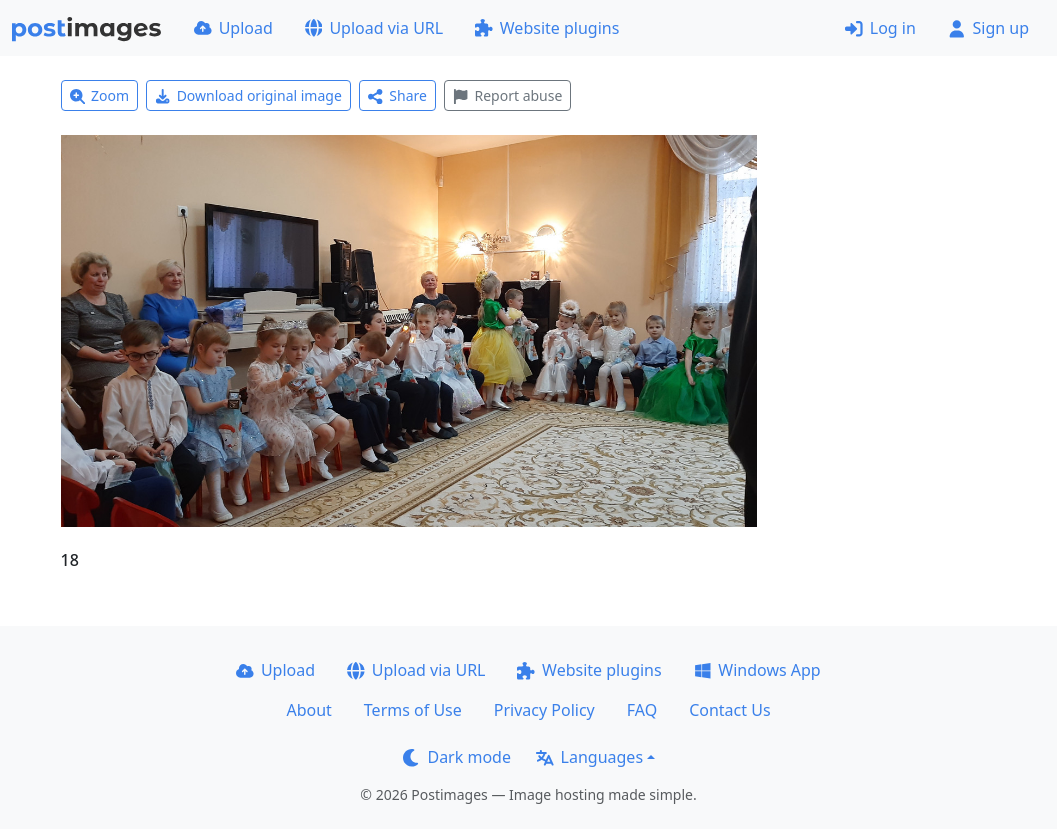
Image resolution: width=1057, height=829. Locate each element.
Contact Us (729, 710)
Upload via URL (374, 28)
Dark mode (457, 757)
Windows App (757, 670)
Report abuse (507, 95)
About (308, 710)
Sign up (988, 28)
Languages (589, 757)
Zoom (100, 95)
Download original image (248, 95)
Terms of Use (413, 710)
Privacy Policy (544, 710)
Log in (880, 28)
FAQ (642, 710)
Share (397, 95)
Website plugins (547, 28)
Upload (233, 28)
